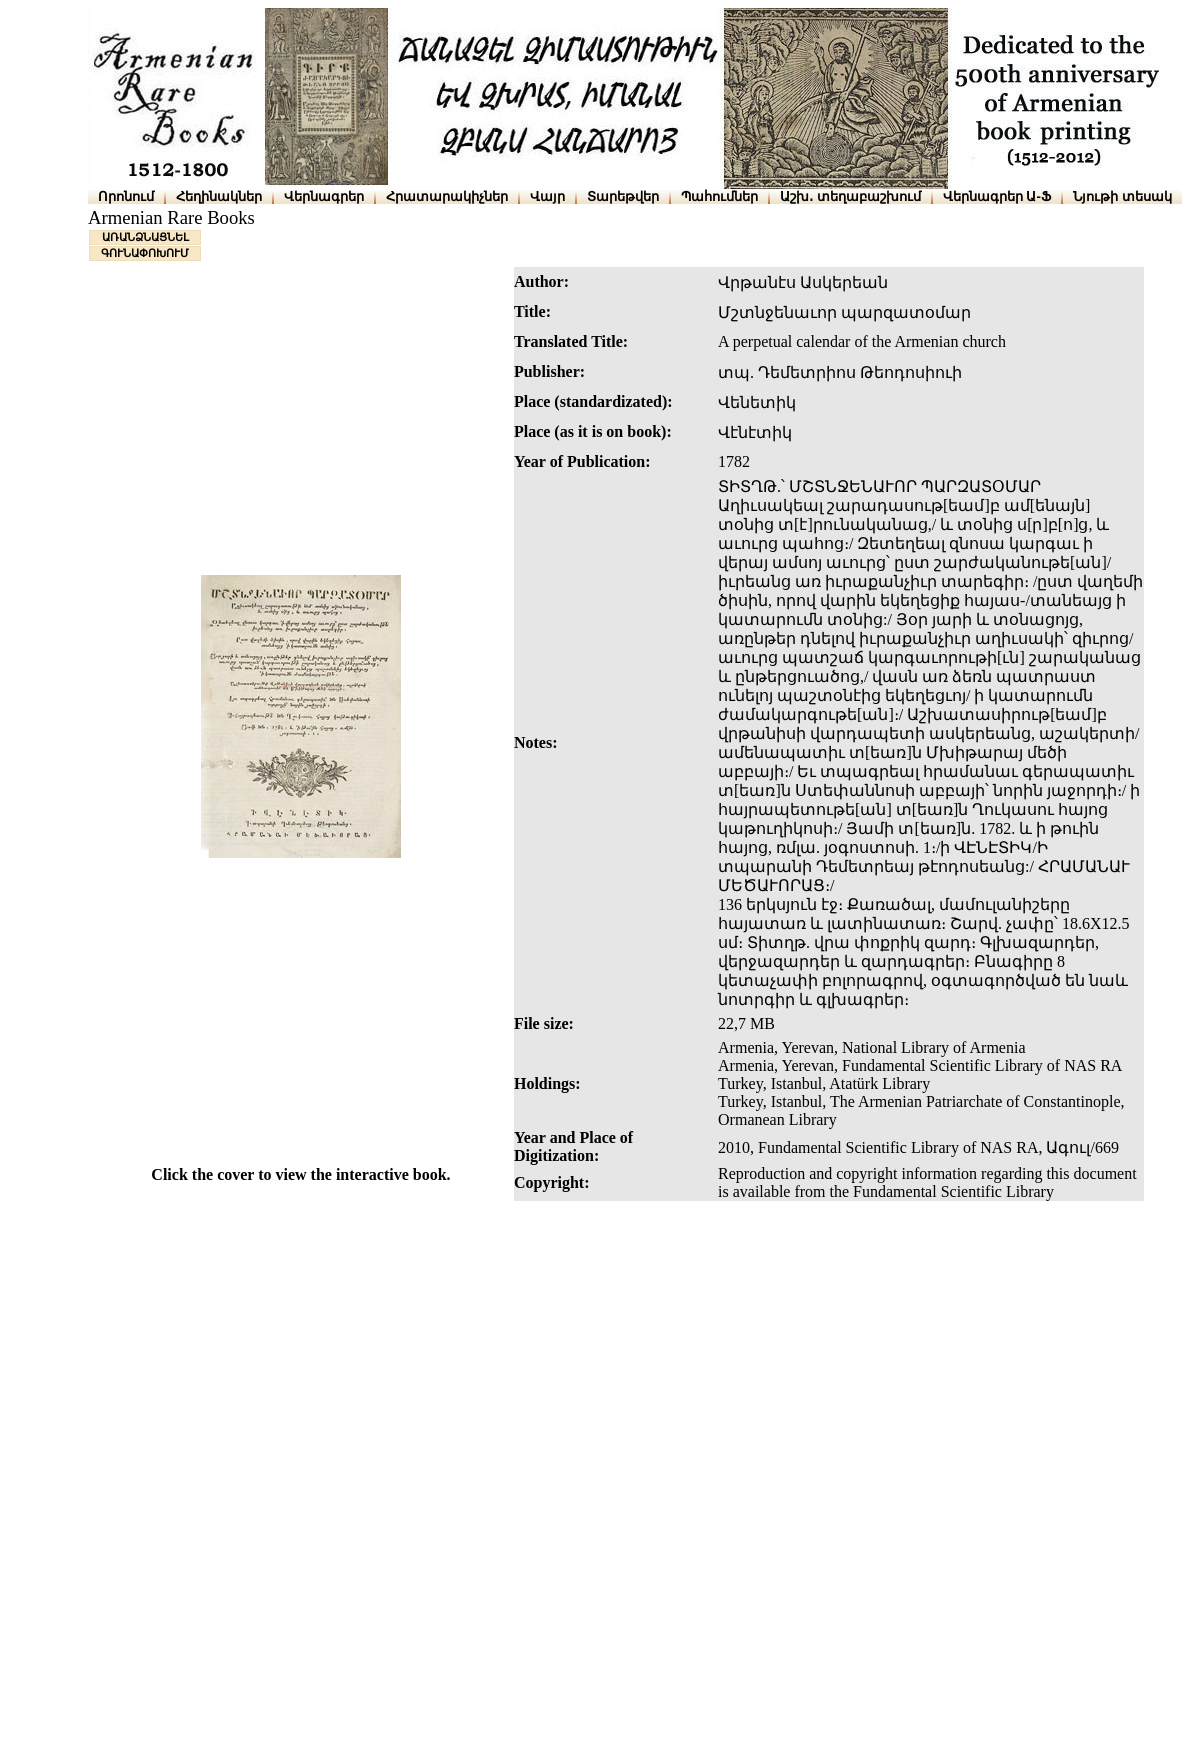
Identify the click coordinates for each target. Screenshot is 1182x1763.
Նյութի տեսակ (1122, 196)
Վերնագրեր (324, 196)
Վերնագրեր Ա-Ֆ (997, 196)
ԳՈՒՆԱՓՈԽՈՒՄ (145, 253)
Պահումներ (719, 196)
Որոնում (126, 196)
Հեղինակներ (219, 196)
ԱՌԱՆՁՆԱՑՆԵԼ (145, 237)
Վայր (547, 196)
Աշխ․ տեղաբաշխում (850, 196)
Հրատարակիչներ (447, 196)
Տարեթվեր (623, 196)
